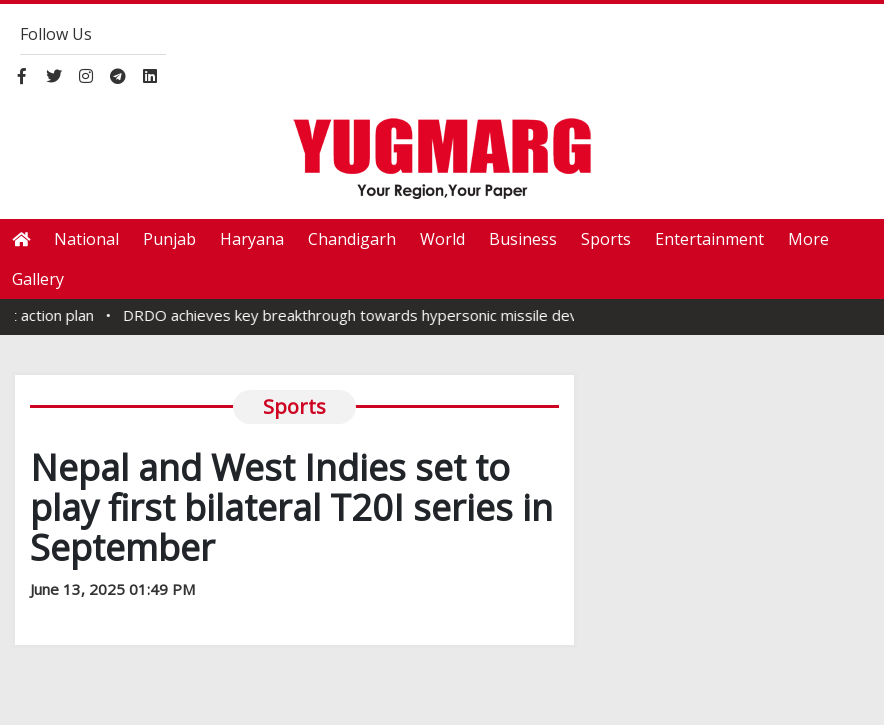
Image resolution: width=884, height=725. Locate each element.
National (86, 239)
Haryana (252, 239)
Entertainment (709, 239)
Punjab (169, 239)
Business (523, 239)
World (442, 239)
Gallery (38, 279)
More (808, 239)
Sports (606, 239)
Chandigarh (352, 239)
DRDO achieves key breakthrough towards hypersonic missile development (395, 315)
